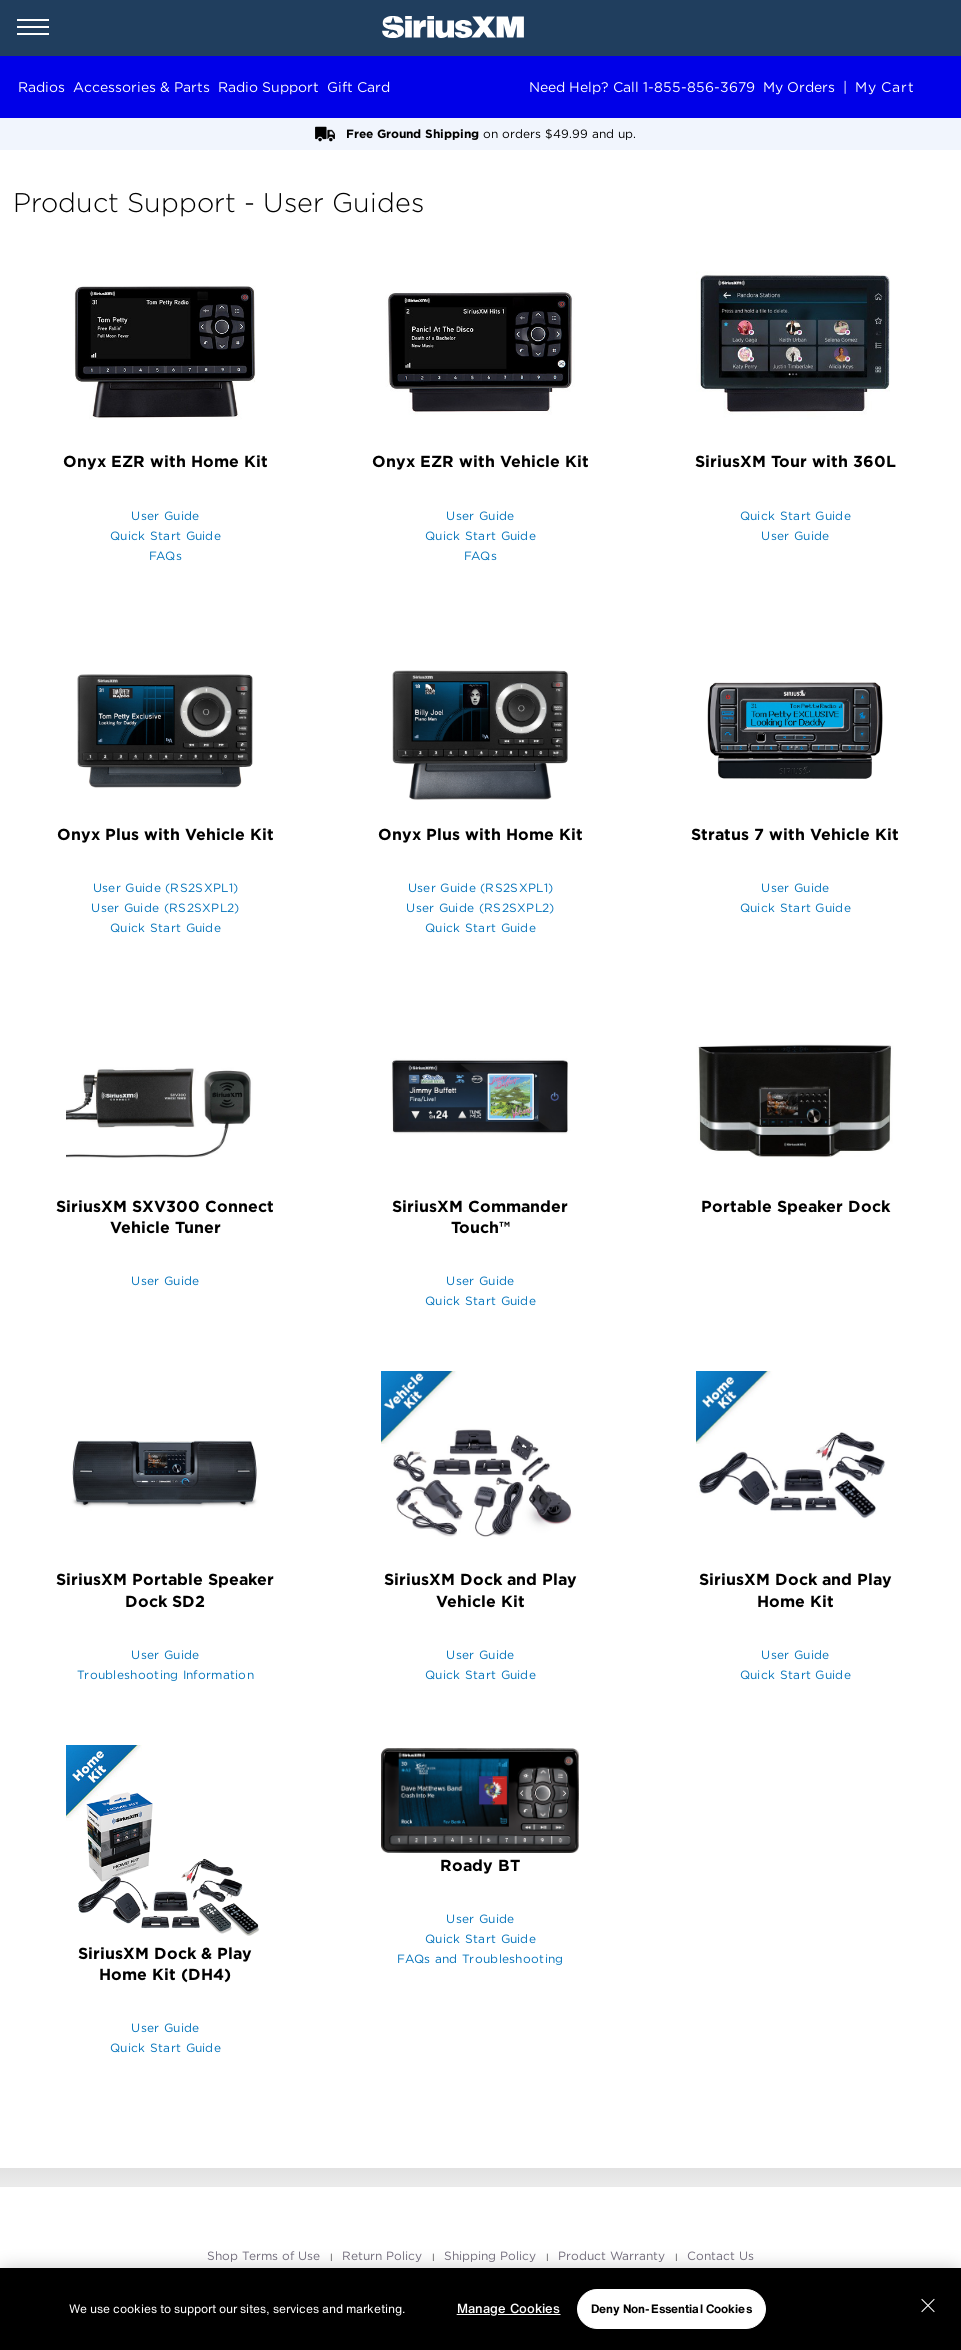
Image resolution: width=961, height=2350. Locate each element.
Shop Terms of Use (265, 2255)
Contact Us (720, 2255)
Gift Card (358, 87)
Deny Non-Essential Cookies (671, 2308)
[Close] (928, 2306)
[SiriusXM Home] (453, 28)
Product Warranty (613, 2255)
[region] (480, 2309)
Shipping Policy (492, 2255)
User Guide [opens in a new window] (165, 515)
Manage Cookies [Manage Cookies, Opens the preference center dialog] (509, 2308)
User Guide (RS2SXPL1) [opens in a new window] (165, 887)
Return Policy (384, 2255)
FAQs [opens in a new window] (165, 555)
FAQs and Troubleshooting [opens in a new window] (480, 1958)
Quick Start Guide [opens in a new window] (165, 535)
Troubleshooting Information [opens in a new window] (165, 1674)
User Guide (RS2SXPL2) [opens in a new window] (165, 907)
